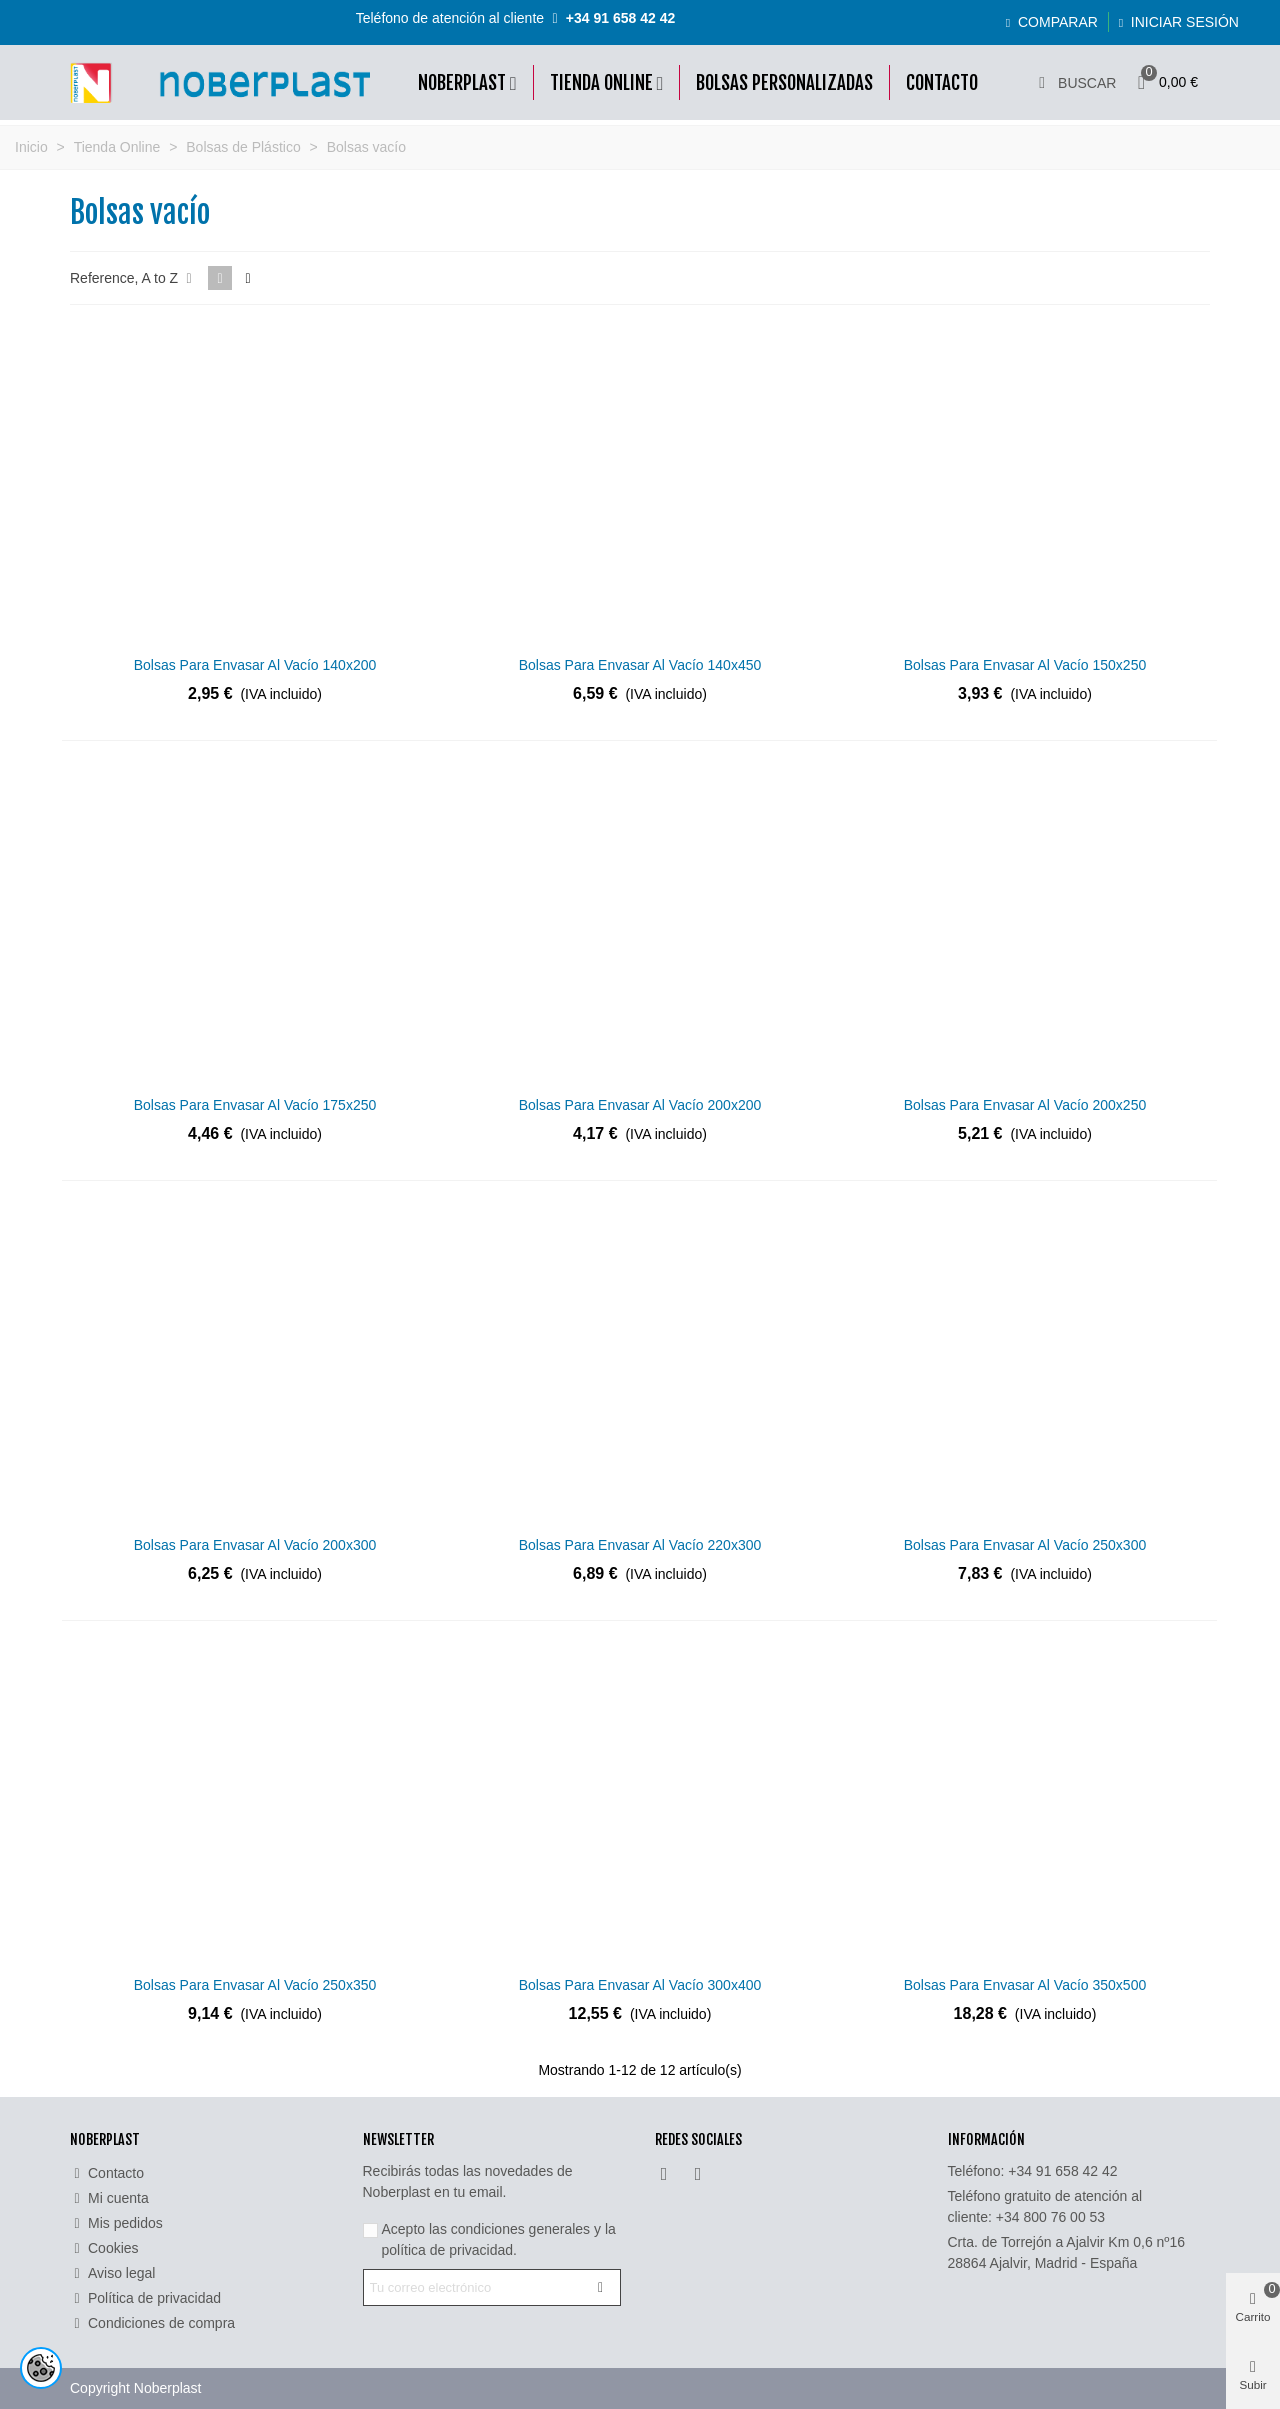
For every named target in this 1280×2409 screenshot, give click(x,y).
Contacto (942, 83)
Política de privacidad (145, 2298)
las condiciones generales (509, 2229)
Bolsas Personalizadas (784, 83)
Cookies (104, 2248)
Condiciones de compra (152, 2323)
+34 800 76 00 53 (1050, 2217)
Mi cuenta (109, 2198)
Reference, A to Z (133, 278)
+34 (1062, 2171)
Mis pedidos (116, 2223)
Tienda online (601, 83)
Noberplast (462, 83)
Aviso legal (112, 2273)
